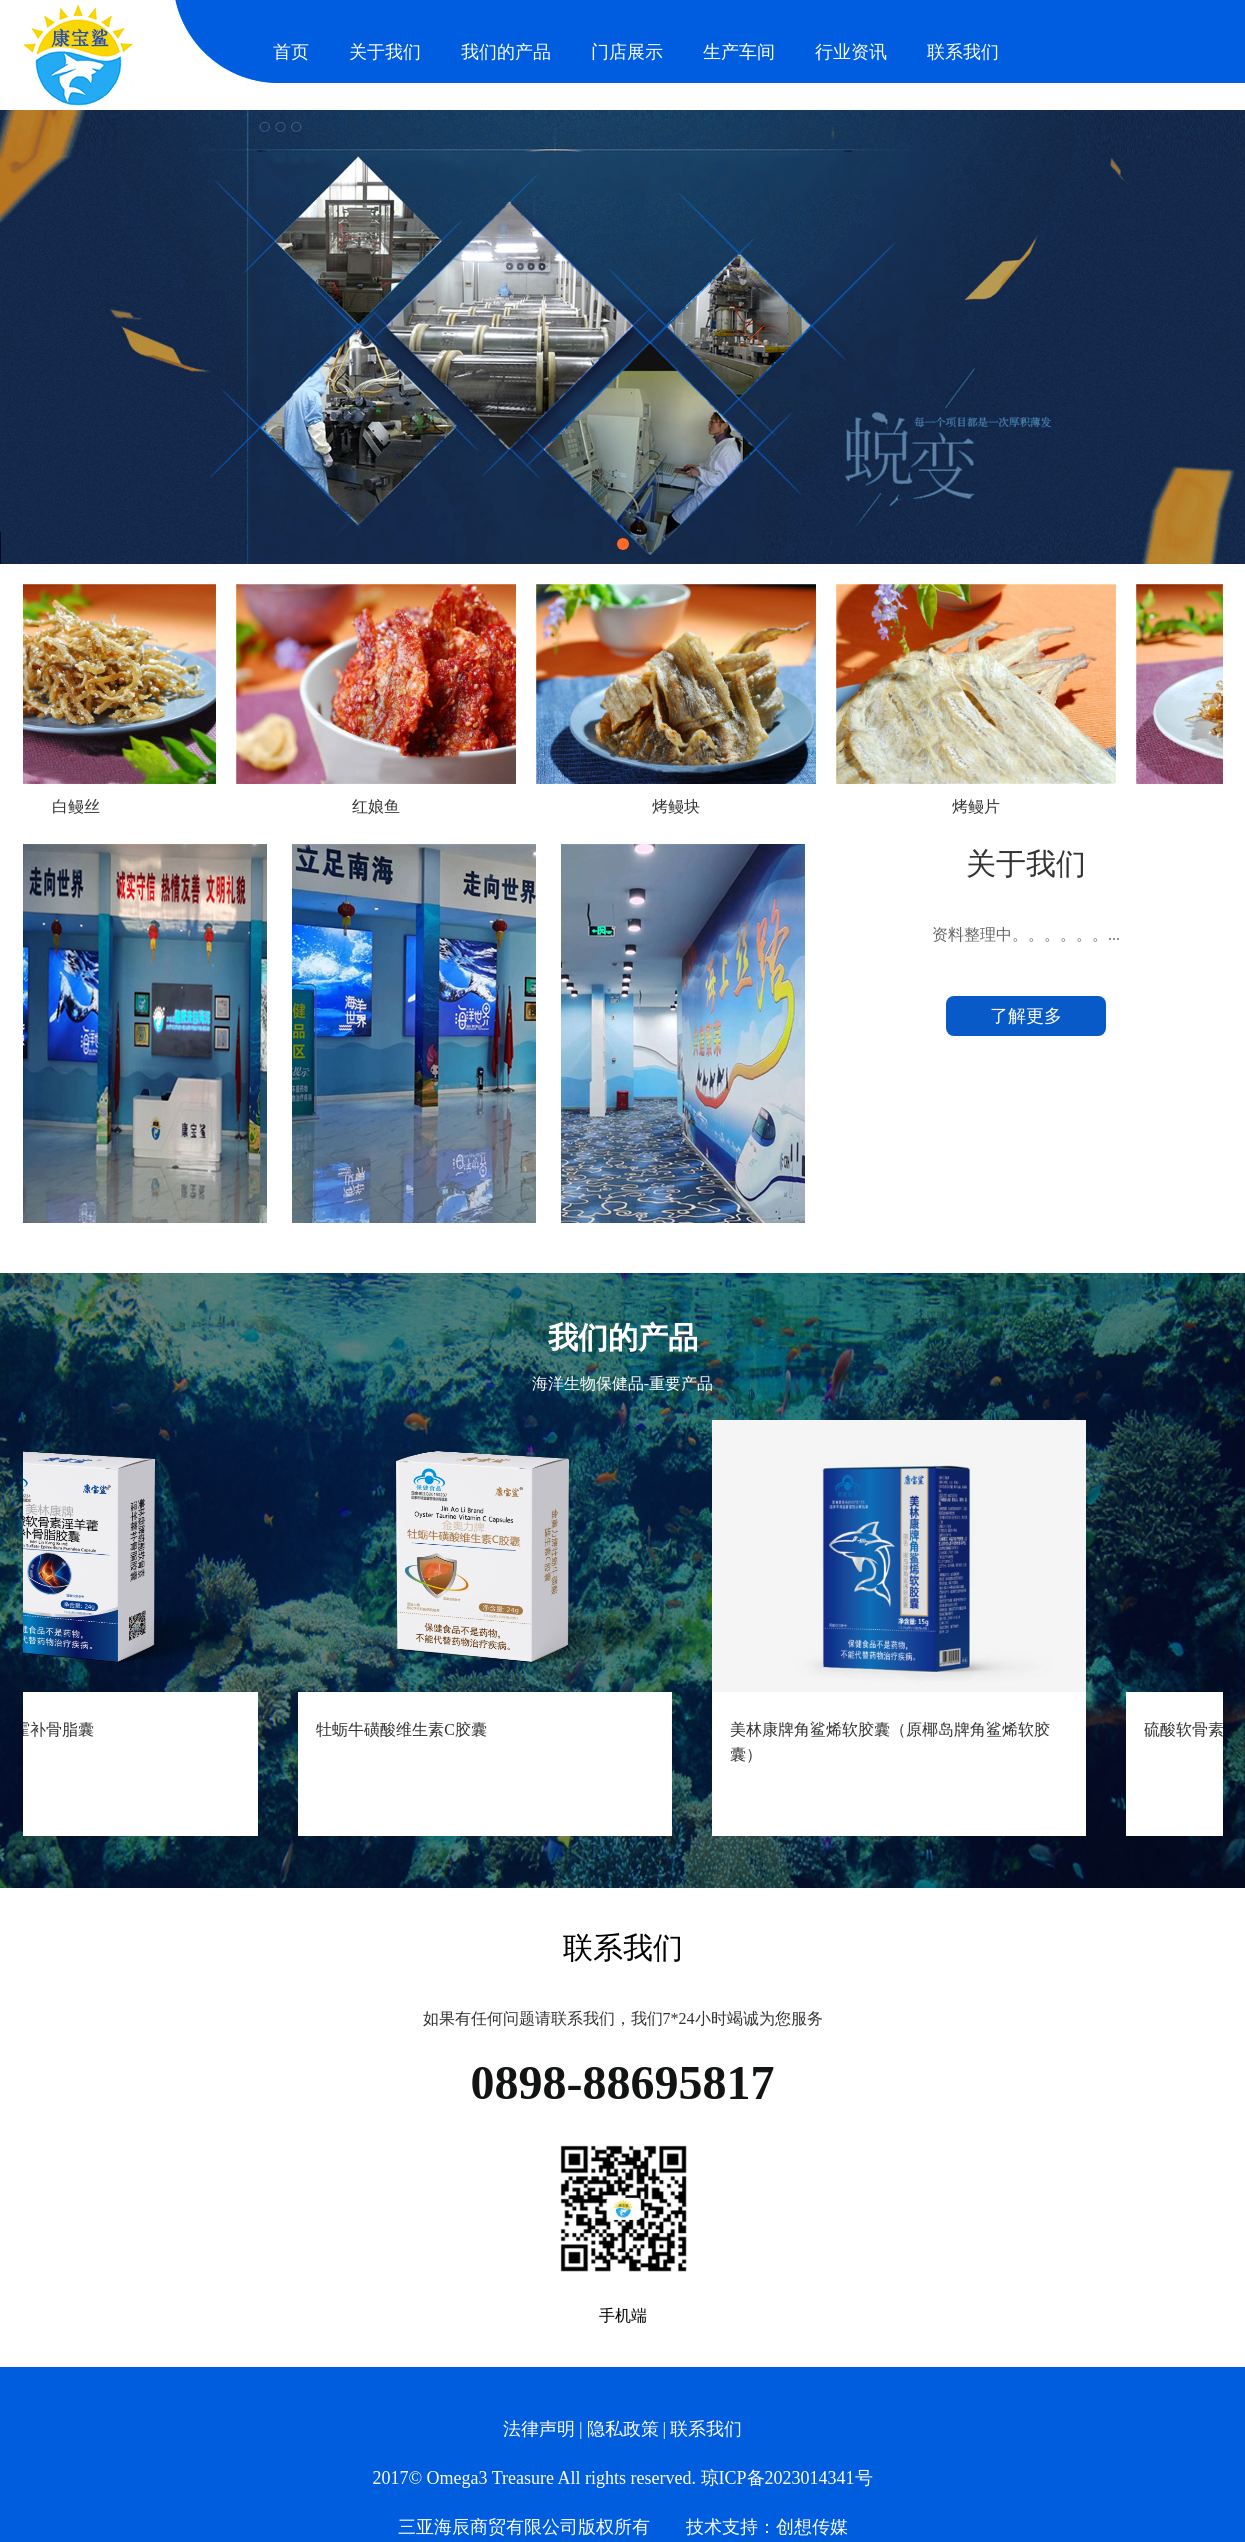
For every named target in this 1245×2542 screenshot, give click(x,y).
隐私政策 (623, 2429)
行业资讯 (851, 52)
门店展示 (627, 52)
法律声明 (539, 2429)
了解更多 (1026, 1016)
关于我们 (385, 52)
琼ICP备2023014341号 (787, 2478)
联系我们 (963, 52)
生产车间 (739, 52)
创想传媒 (812, 2527)
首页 (291, 52)
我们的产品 (506, 52)
